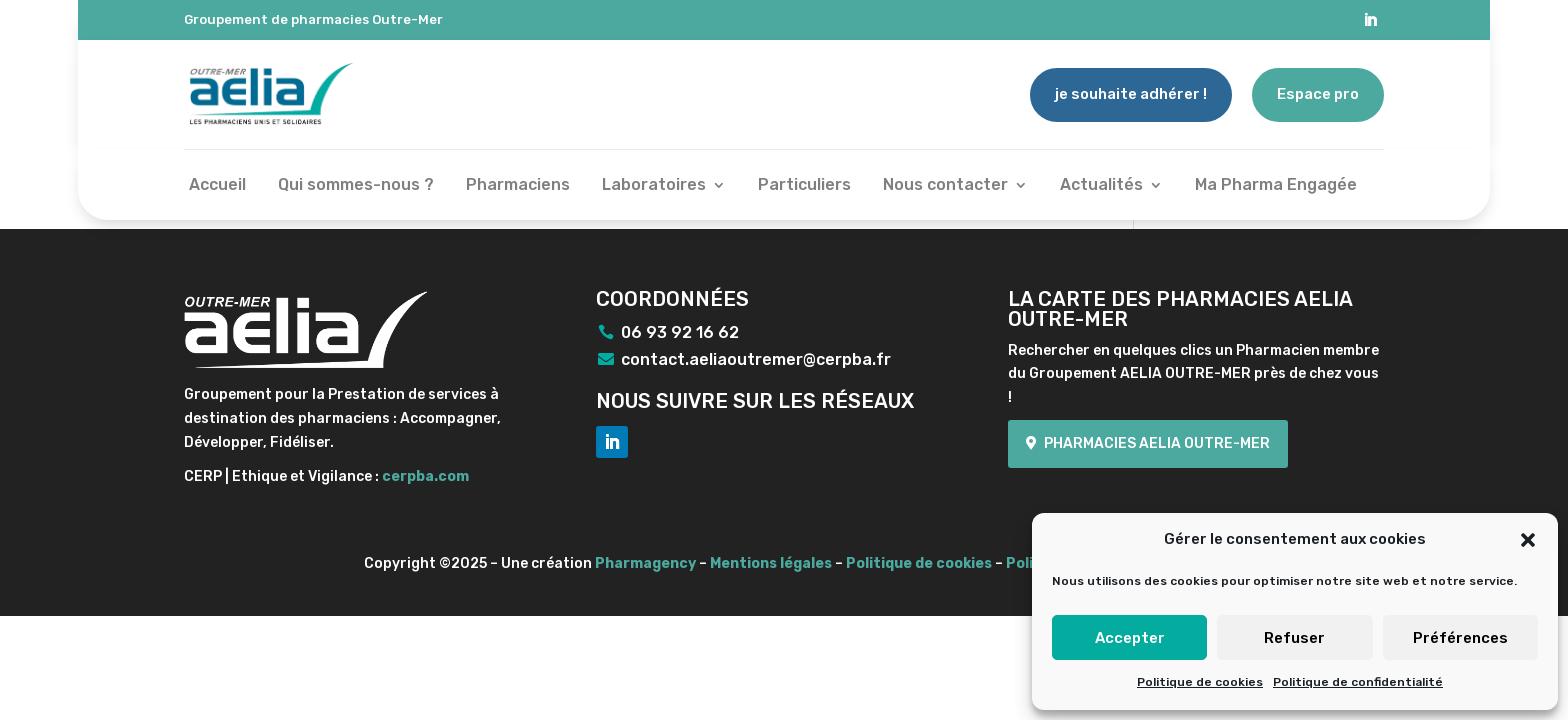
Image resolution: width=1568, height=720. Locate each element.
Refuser (1294, 638)
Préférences (1460, 638)
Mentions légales (771, 563)
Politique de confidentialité (1358, 682)
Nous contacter (945, 186)
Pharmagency (645, 563)
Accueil (217, 186)
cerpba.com (425, 476)
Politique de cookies (1200, 682)
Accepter (1130, 638)
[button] (1528, 540)
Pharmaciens (518, 186)
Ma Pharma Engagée (1276, 186)
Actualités (1101, 186)
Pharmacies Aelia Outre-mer (1157, 443)
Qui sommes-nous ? (356, 186)
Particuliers (804, 186)
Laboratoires (654, 186)
